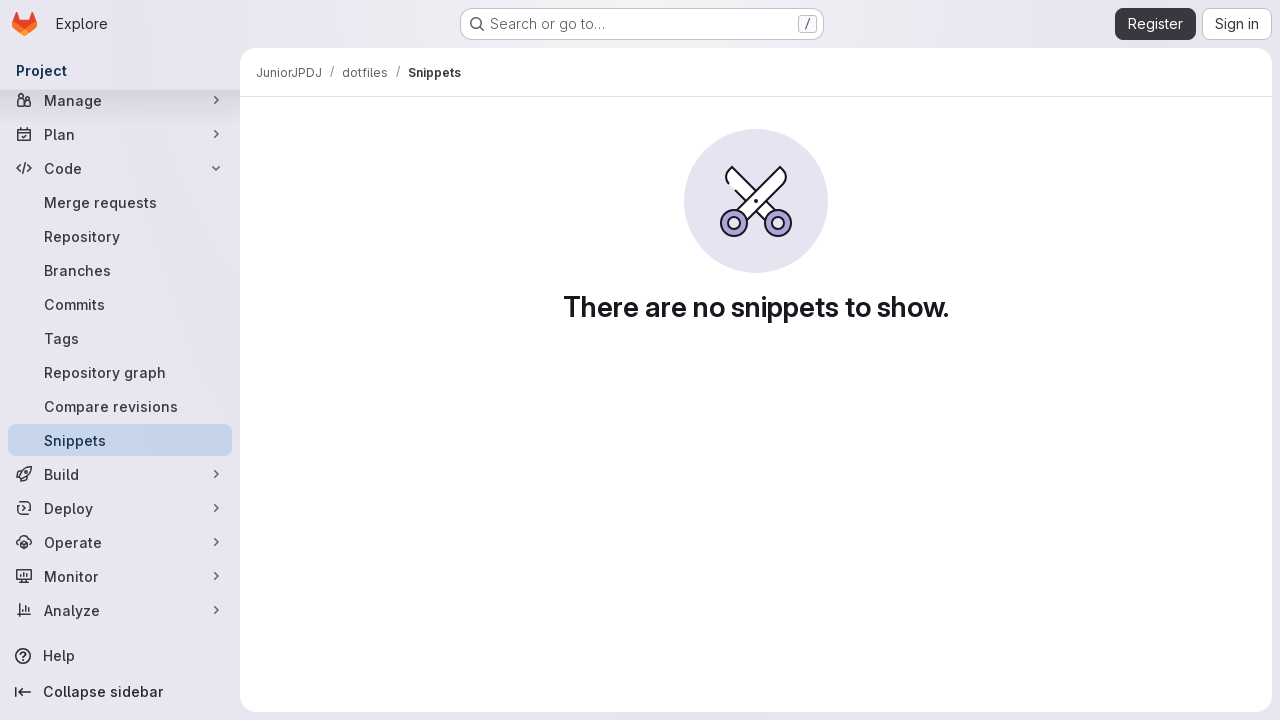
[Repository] (120, 236)
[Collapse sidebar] (120, 692)
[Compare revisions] (120, 406)
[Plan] (120, 134)
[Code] (120, 168)
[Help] (120, 656)
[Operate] (120, 542)
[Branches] (120, 270)
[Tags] (120, 338)
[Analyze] (120, 610)
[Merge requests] (120, 202)
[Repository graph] (120, 372)
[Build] (120, 474)
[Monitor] (120, 576)
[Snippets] (120, 440)
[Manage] (120, 100)
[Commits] (120, 304)
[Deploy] (120, 508)
